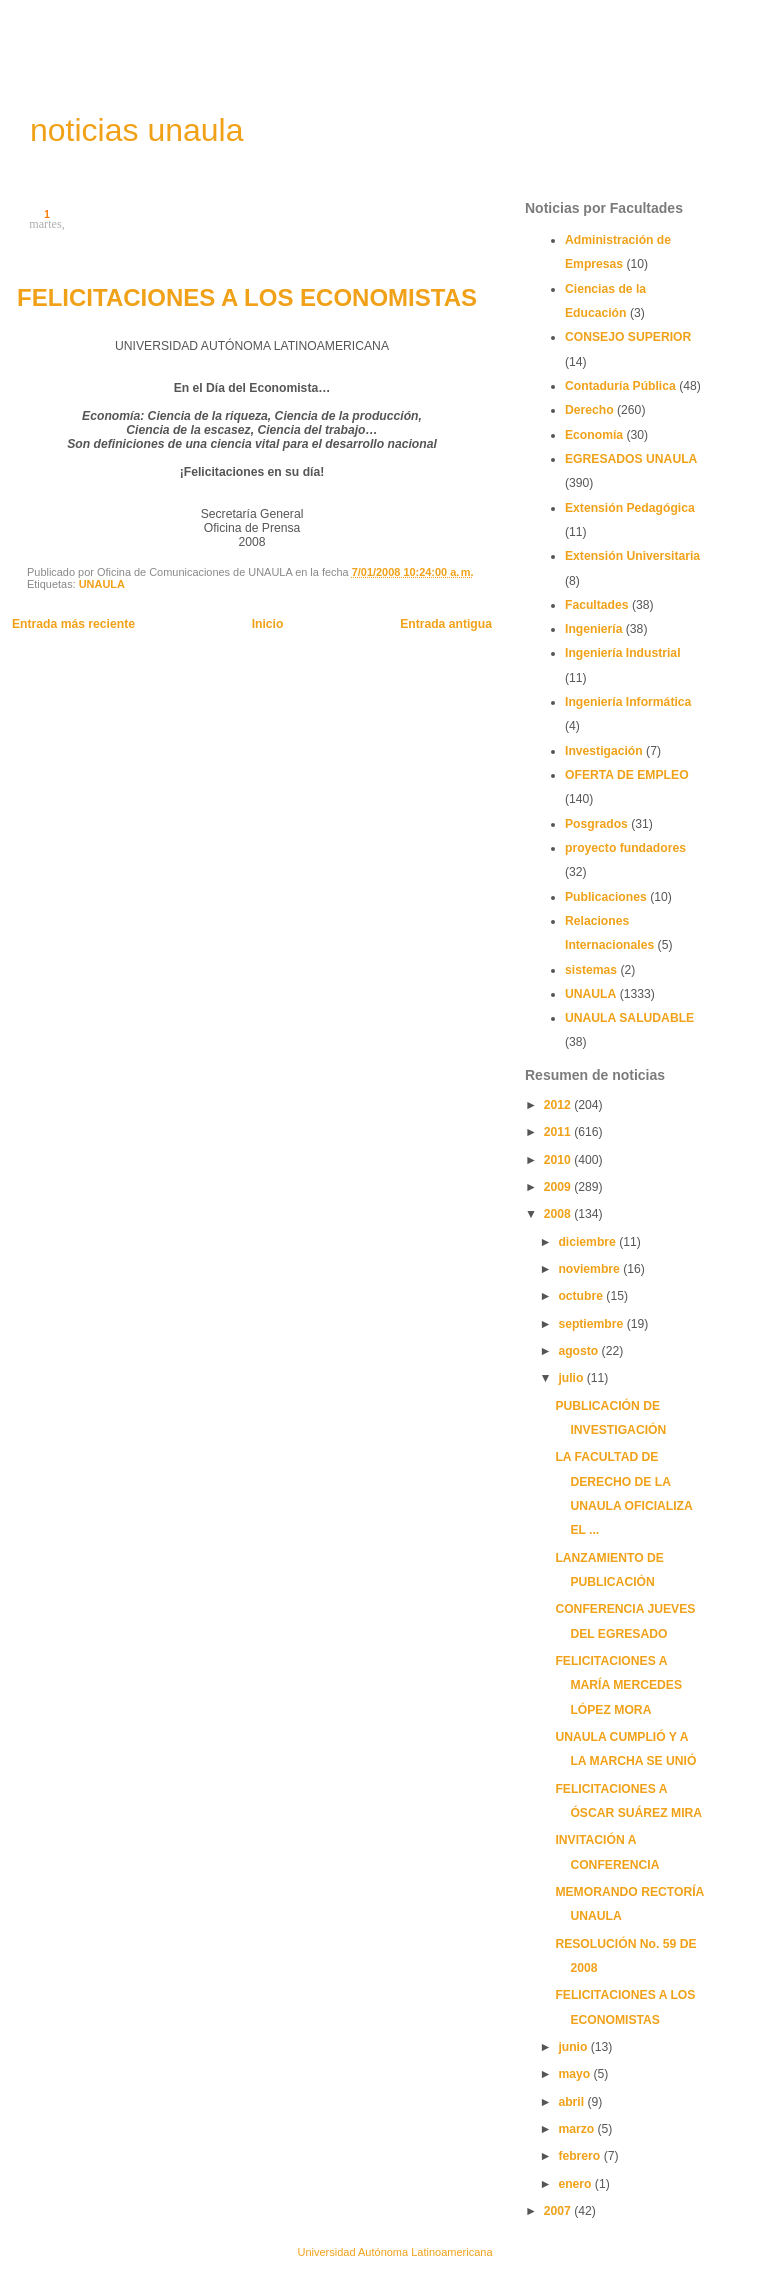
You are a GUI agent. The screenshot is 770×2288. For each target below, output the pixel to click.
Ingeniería (593, 629)
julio (572, 1378)
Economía (594, 435)
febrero (580, 2156)
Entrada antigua (446, 624)
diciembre (588, 1242)
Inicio (268, 624)
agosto (579, 1351)
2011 (559, 1132)
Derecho (589, 410)
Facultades (597, 605)
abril (572, 2102)
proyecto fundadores (625, 848)
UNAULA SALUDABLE (629, 1018)
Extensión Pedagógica (630, 508)
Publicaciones (606, 897)
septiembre (592, 1324)
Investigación (604, 751)
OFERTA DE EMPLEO (627, 775)
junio (574, 2047)
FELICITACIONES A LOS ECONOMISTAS (247, 297)
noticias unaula (136, 130)
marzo (577, 2129)
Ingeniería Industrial (623, 653)
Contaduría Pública (620, 386)
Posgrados (596, 824)
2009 (559, 1187)
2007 (559, 2211)
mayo (575, 2074)
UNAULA (102, 584)
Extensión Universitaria (632, 556)
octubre (582, 1296)
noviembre (590, 1269)
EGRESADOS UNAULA (631, 459)
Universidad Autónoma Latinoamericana (394, 2252)
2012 (559, 1105)
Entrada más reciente (73, 624)
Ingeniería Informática (628, 702)
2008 (559, 1214)
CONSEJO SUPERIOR (628, 337)
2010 (559, 1160)
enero (576, 2184)
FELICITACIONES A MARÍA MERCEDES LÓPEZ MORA (618, 1685)
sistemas (591, 970)
